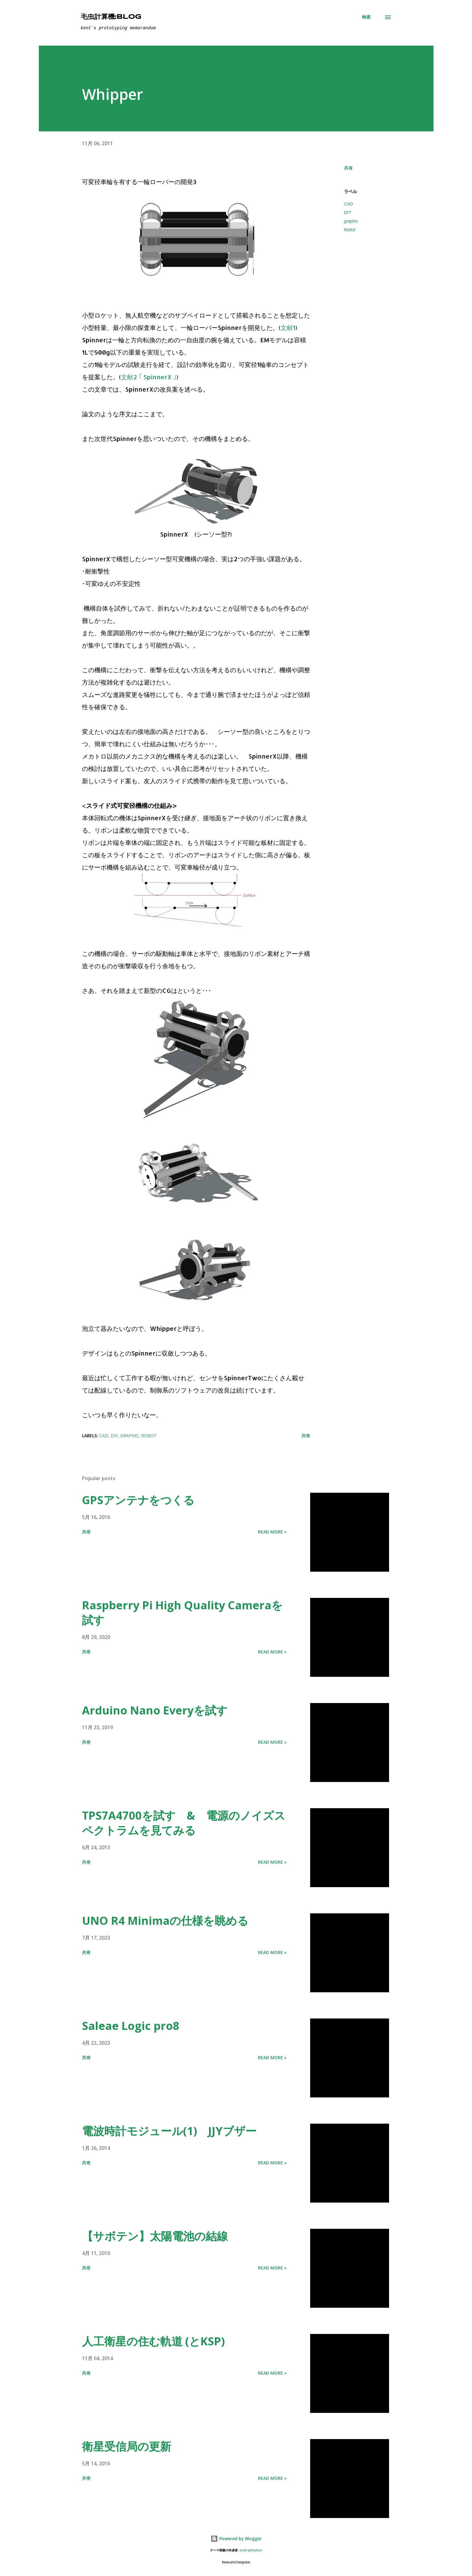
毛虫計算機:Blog (111, 17)
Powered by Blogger (236, 2538)
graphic (351, 221)
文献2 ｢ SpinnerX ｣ (148, 377)
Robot (349, 229)
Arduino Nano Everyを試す (155, 1710)
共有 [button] (348, 168)
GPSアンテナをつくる (138, 1500)
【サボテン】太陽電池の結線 (155, 2236)
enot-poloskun (251, 2550)
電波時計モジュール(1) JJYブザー (169, 2130)
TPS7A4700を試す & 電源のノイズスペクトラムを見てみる (183, 1823)
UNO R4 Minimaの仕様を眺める (165, 1920)
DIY (347, 212)
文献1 (288, 327)
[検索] (366, 17)
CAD (348, 203)
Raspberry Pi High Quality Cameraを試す (182, 1612)
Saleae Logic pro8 (130, 2025)
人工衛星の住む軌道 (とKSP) (153, 2341)
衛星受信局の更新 (126, 2446)
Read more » (272, 1532)
